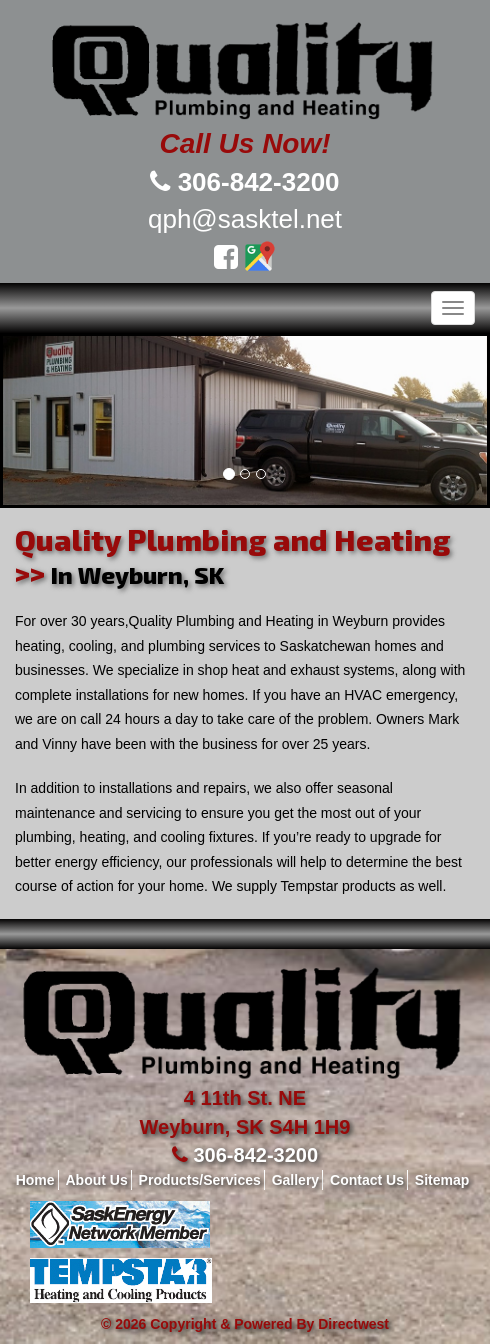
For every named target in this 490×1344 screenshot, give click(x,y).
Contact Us (367, 1180)
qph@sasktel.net (245, 219)
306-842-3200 (259, 182)
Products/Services (200, 1180)
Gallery (295, 1180)
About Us (96, 1180)
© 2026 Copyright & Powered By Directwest (245, 1324)
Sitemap (442, 1180)
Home (35, 1180)
